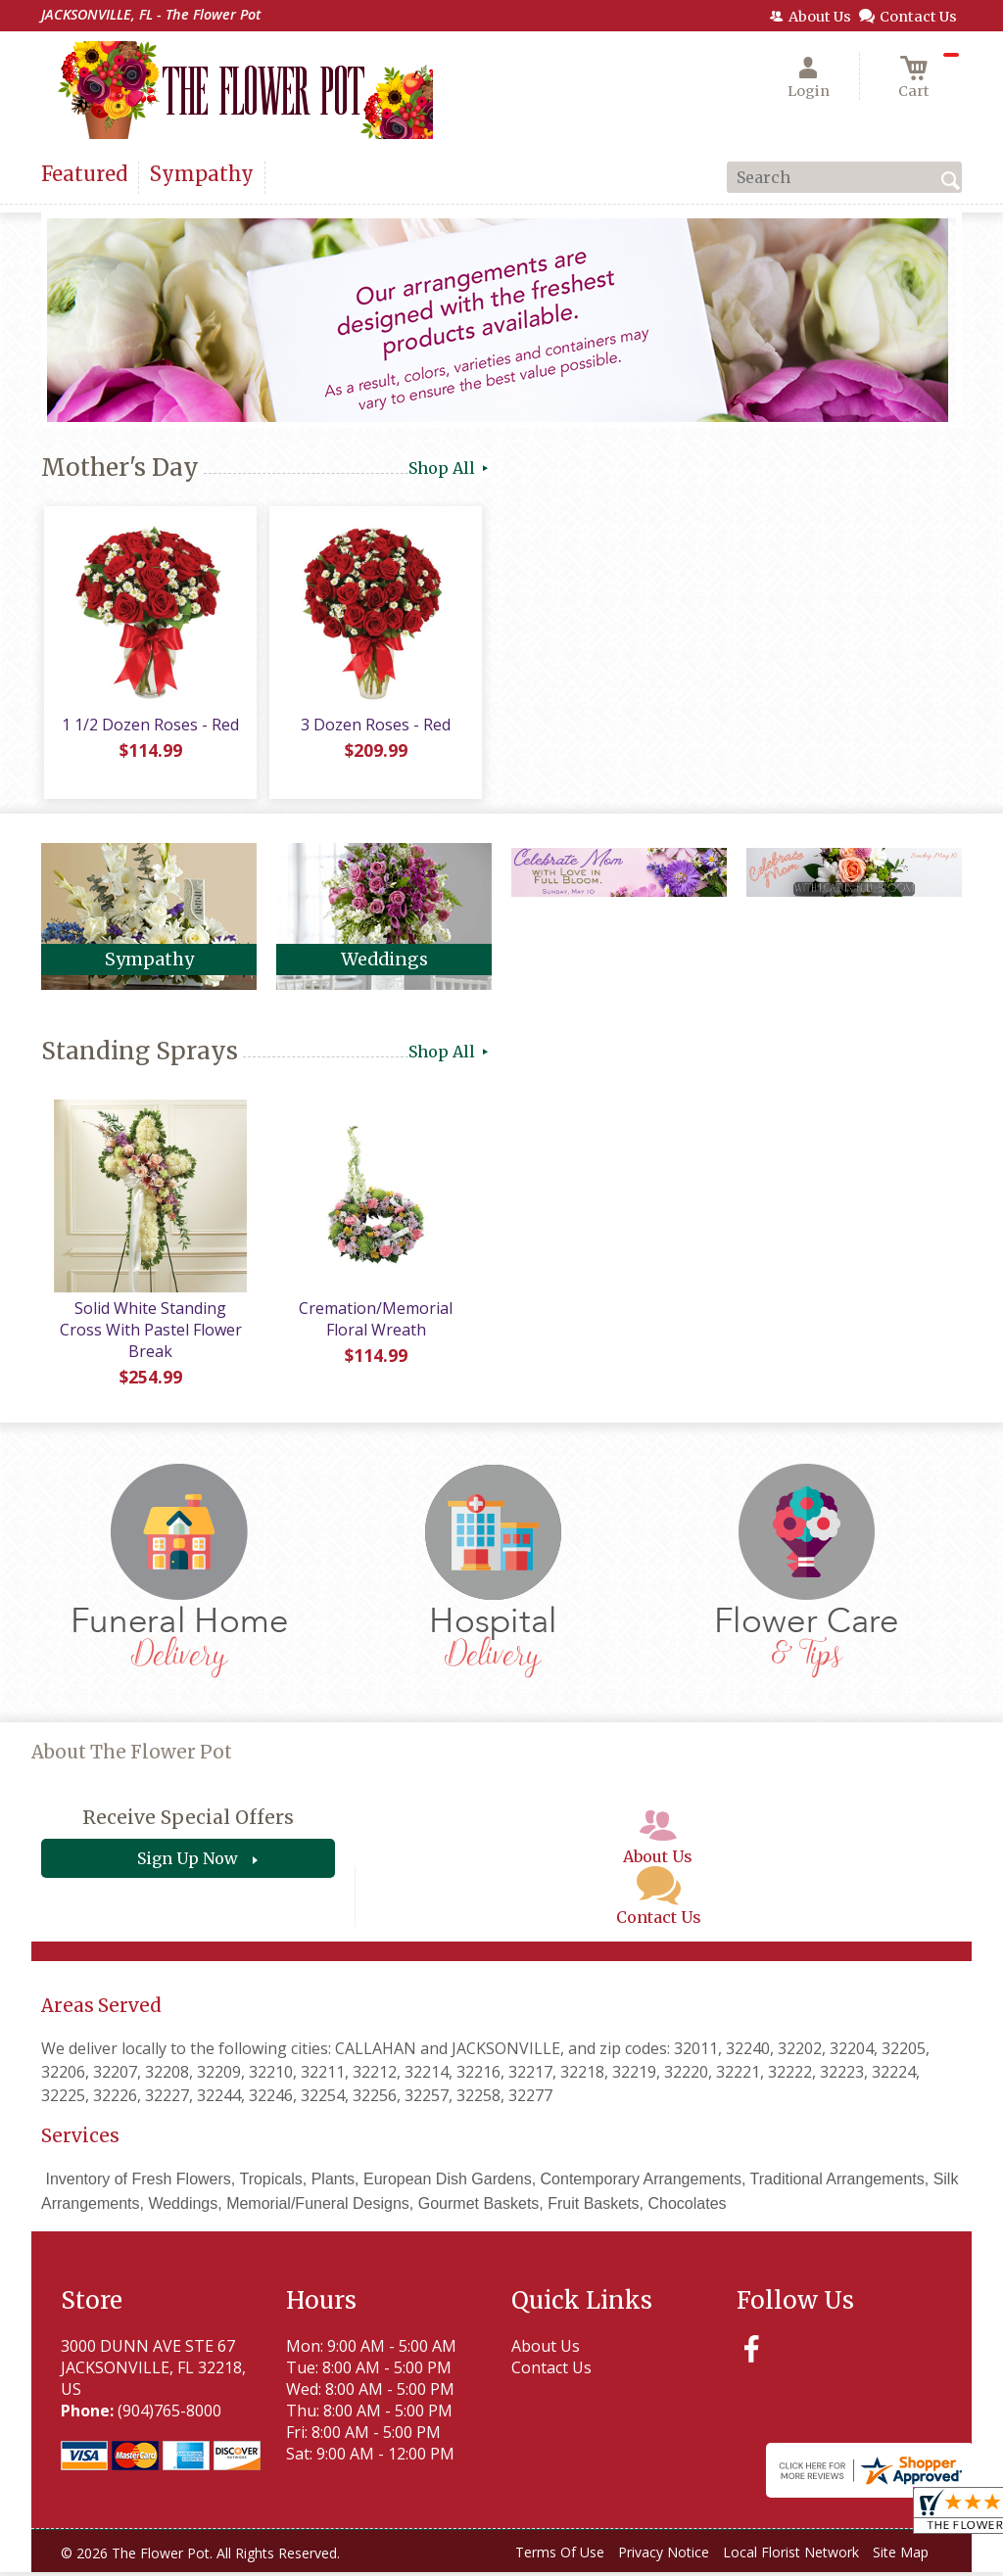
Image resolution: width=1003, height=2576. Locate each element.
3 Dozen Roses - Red (375, 727)
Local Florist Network (791, 2555)
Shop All (450, 468)
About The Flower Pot (131, 1755)
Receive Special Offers (188, 1821)
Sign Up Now (187, 1862)
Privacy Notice (663, 2555)
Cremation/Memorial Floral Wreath (375, 1321)
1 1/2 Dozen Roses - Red (149, 727)
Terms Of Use (559, 2555)
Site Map (901, 2555)
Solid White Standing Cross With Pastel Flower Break (149, 1332)
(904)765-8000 (169, 2413)
